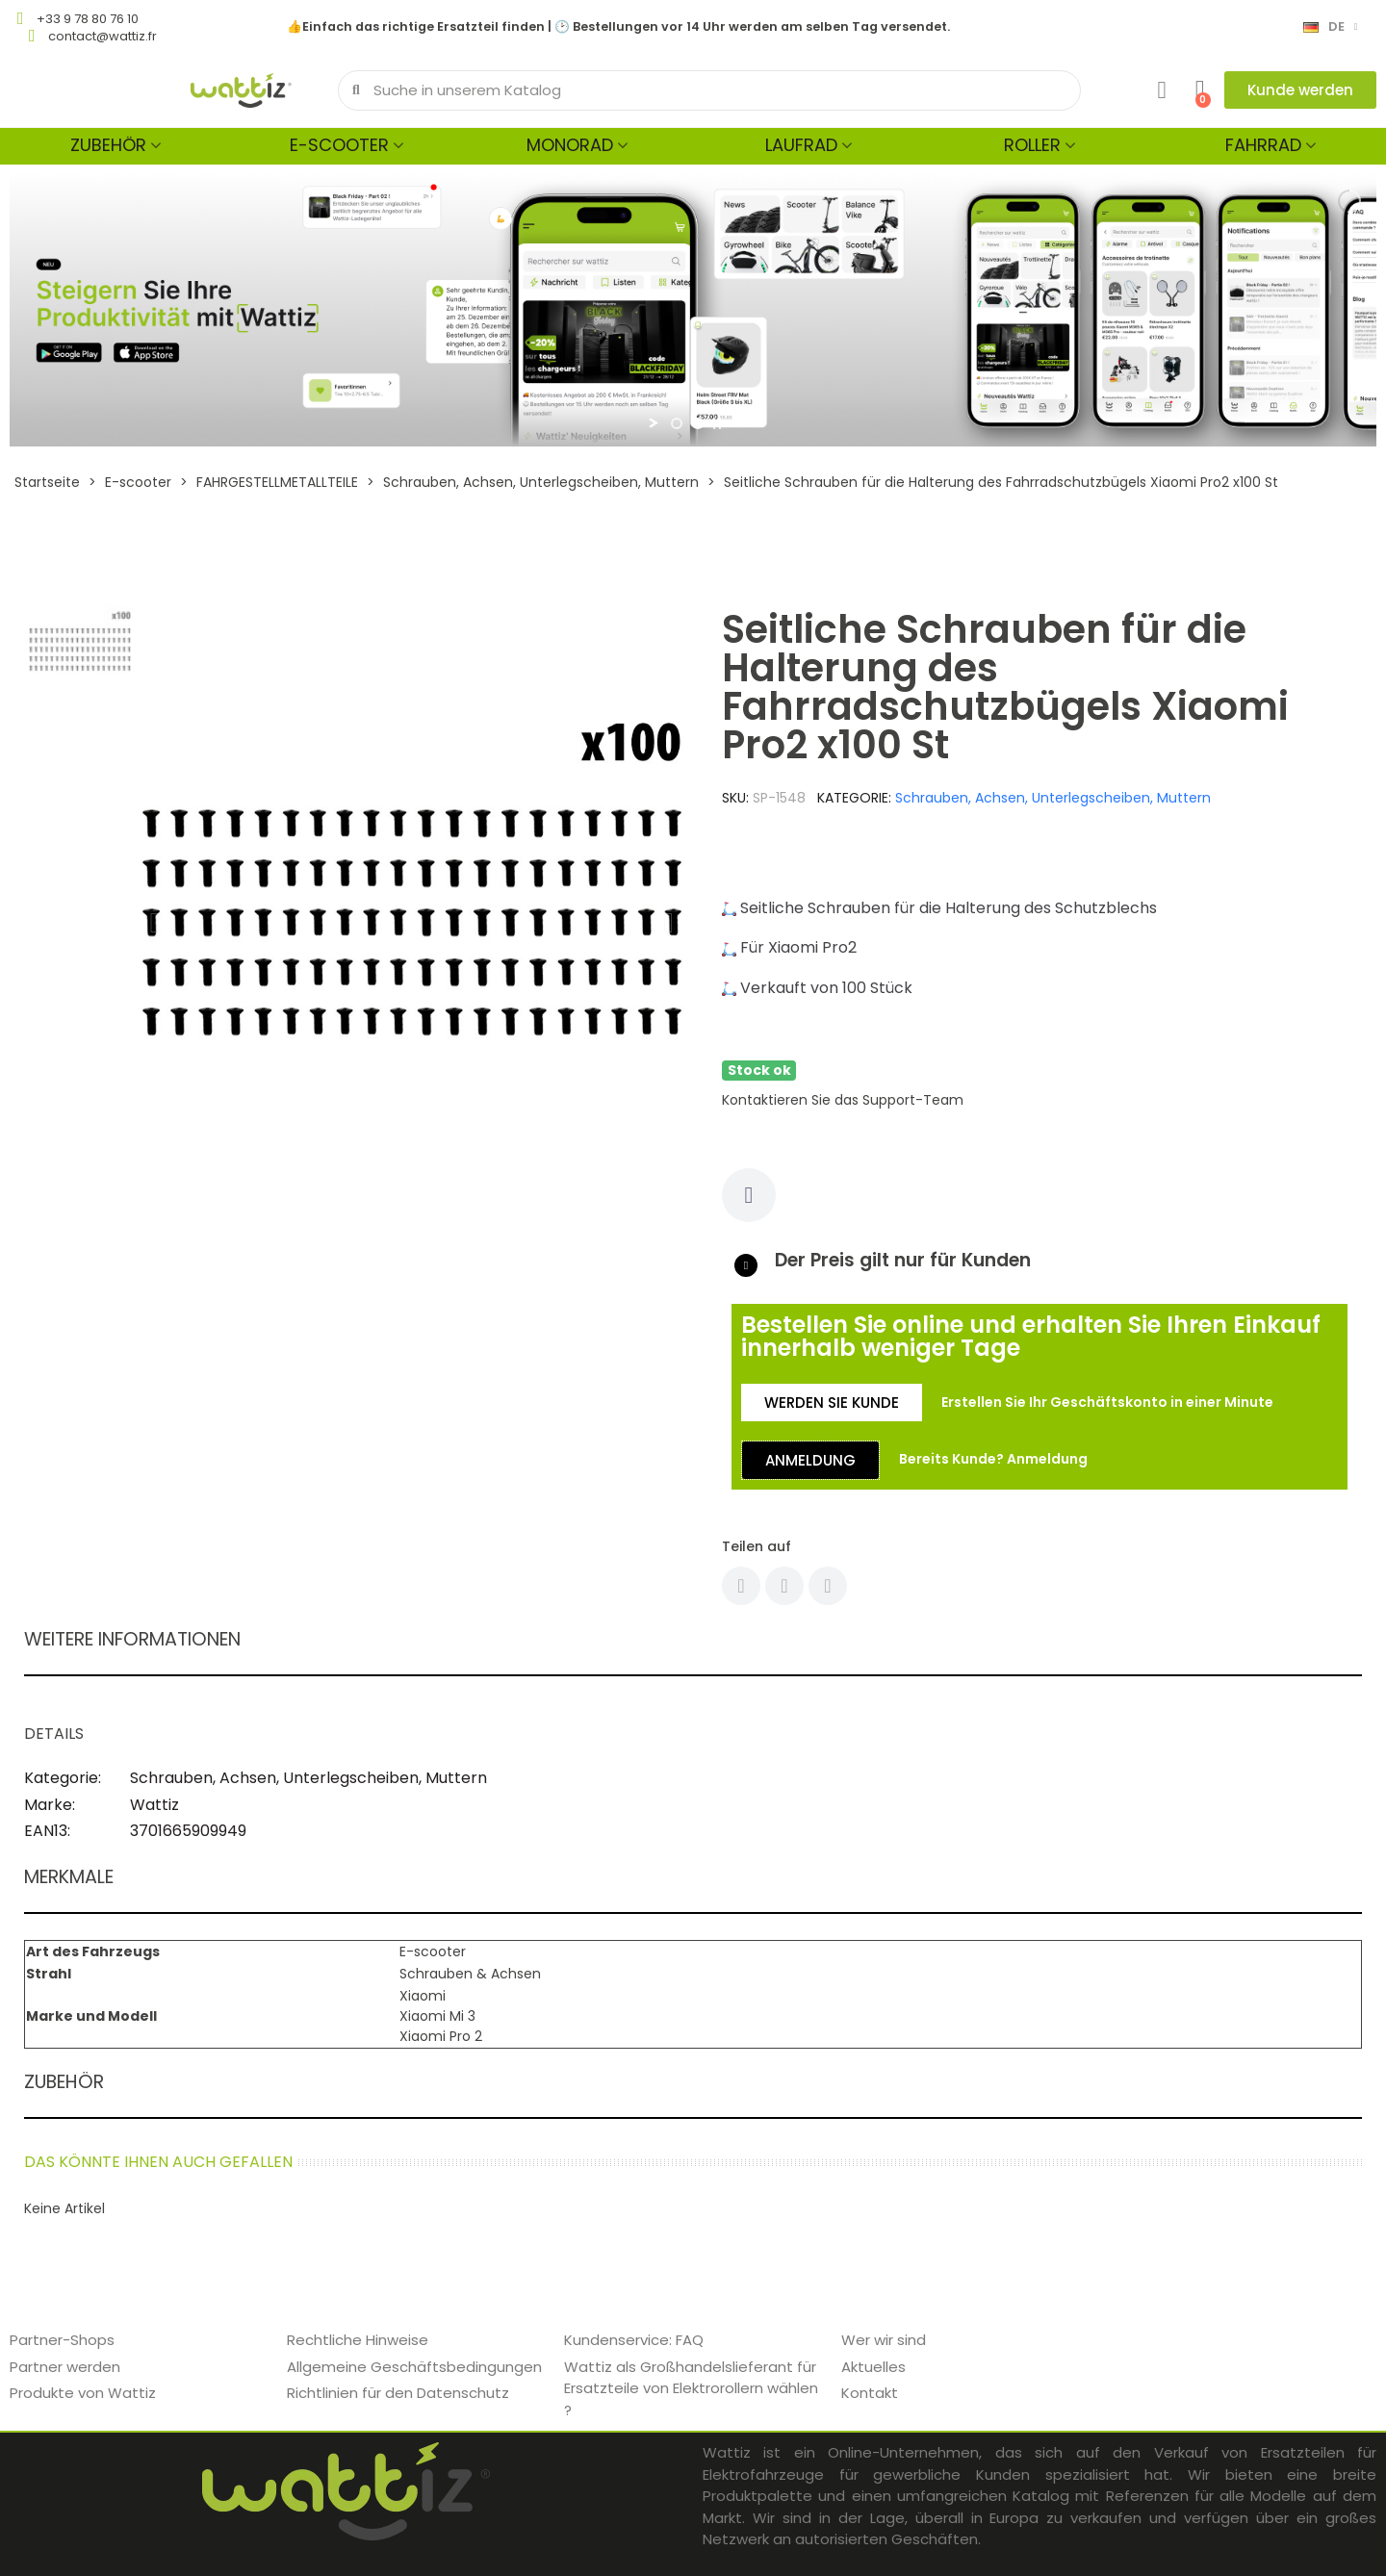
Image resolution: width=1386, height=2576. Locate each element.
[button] (1300, 90)
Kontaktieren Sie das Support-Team (842, 1099)
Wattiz (154, 1805)
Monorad (569, 145)
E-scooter (339, 145)
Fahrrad (1263, 145)
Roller (1032, 145)
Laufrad (801, 145)
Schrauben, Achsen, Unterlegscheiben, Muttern (1053, 797)
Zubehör (108, 145)
